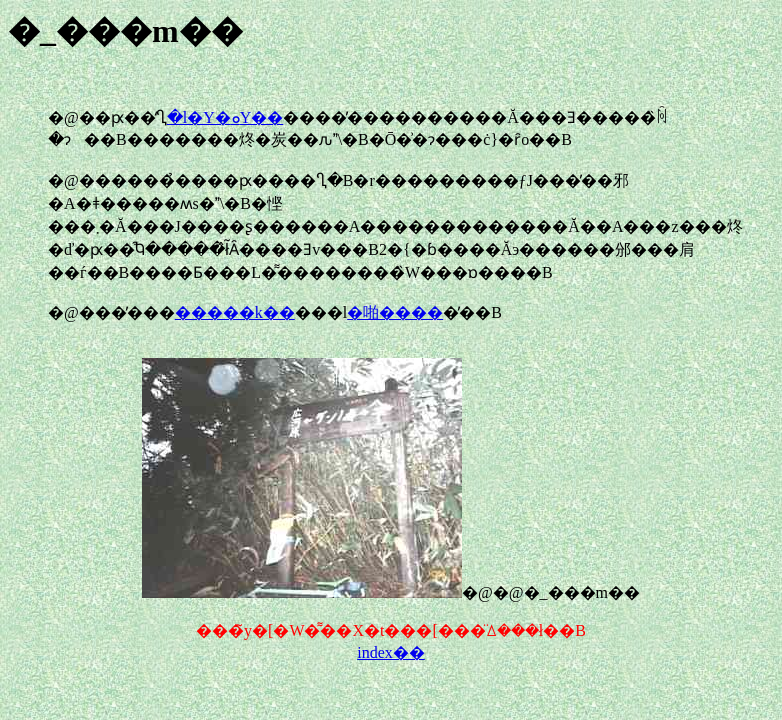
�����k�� (235, 312)
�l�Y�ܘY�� (225, 117)
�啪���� (395, 312)
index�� (391, 652)
